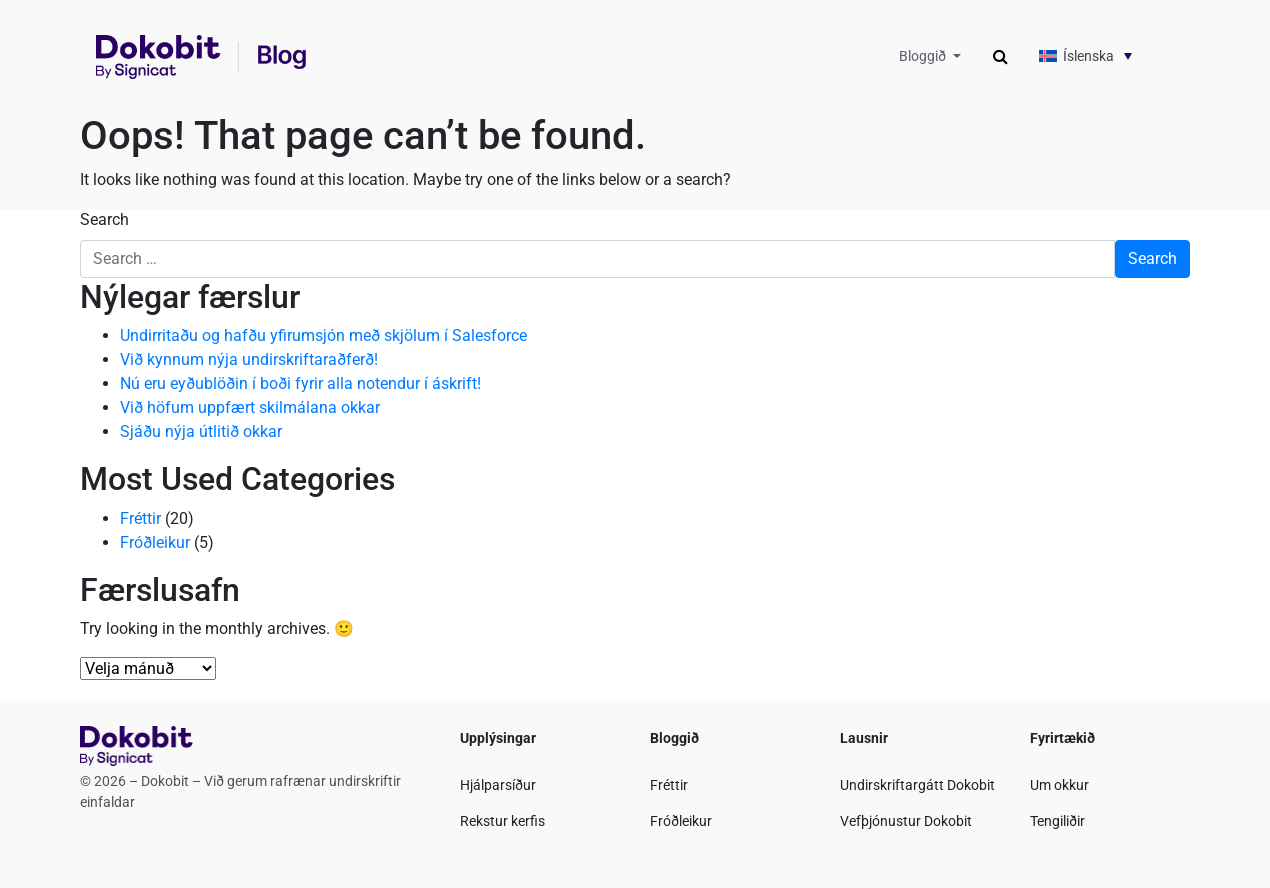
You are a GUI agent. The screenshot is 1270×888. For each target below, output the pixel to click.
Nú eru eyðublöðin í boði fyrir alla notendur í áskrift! (300, 383)
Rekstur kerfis (502, 821)
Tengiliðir (1057, 821)
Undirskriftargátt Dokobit (917, 785)
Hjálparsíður (498, 785)
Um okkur (1059, 785)
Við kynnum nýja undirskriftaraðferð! (249, 359)
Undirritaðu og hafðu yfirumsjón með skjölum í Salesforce (323, 335)
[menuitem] (1099, 55)
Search (104, 219)
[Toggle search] (1000, 57)
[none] (1099, 55)
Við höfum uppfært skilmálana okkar (250, 407)
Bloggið (924, 56)
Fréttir (140, 518)
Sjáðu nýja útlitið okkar (201, 431)
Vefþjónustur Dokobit (906, 821)
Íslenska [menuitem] (1088, 56)
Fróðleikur (155, 542)
